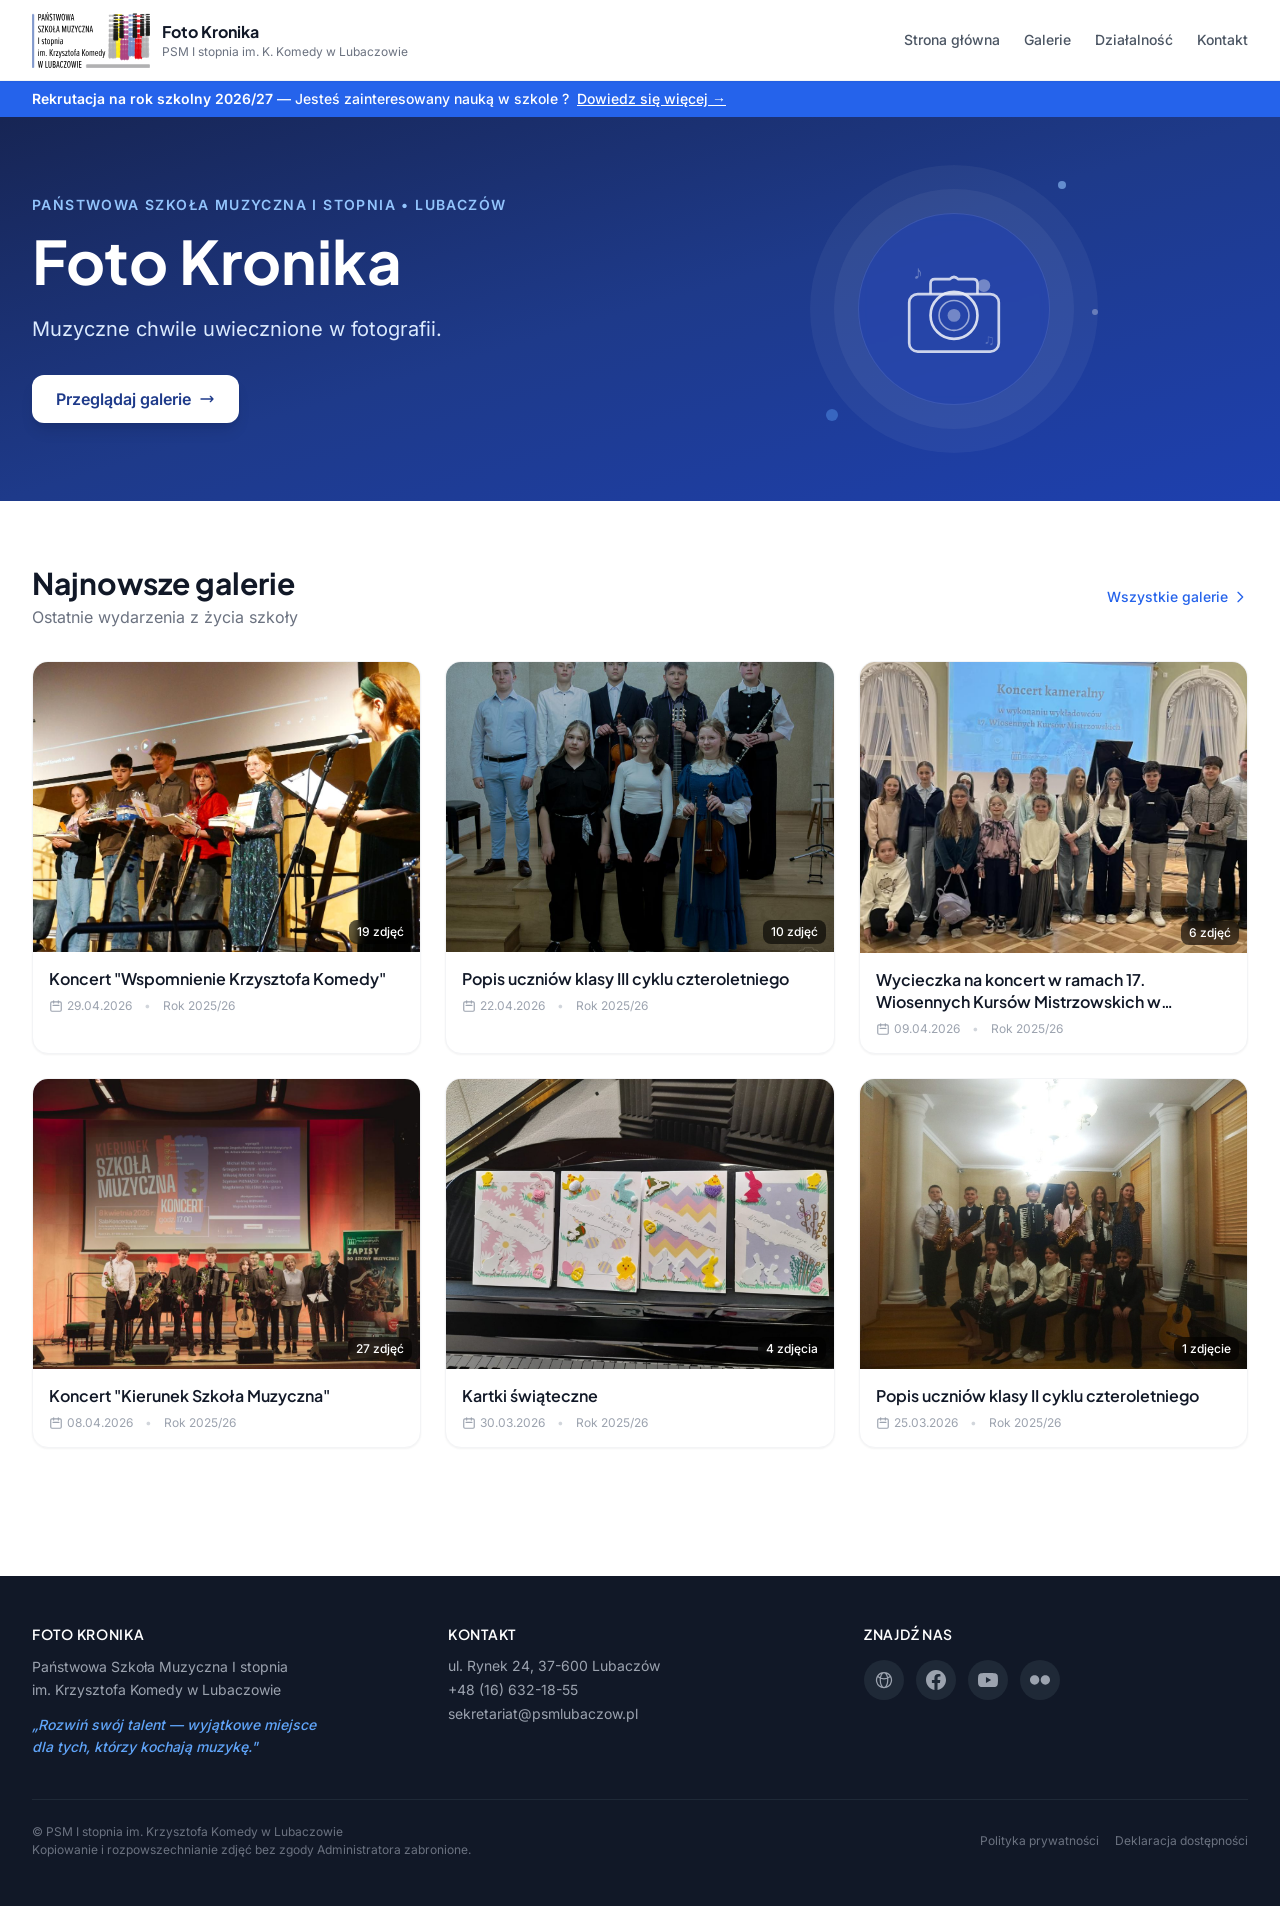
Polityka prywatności (1039, 1840)
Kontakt (1222, 39)
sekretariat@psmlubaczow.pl (543, 1713)
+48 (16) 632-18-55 (513, 1689)
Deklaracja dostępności (1181, 1840)
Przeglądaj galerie (135, 399)
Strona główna (952, 39)
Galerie (1047, 39)
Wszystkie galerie (1177, 596)
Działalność (1134, 39)
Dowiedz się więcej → (651, 98)
